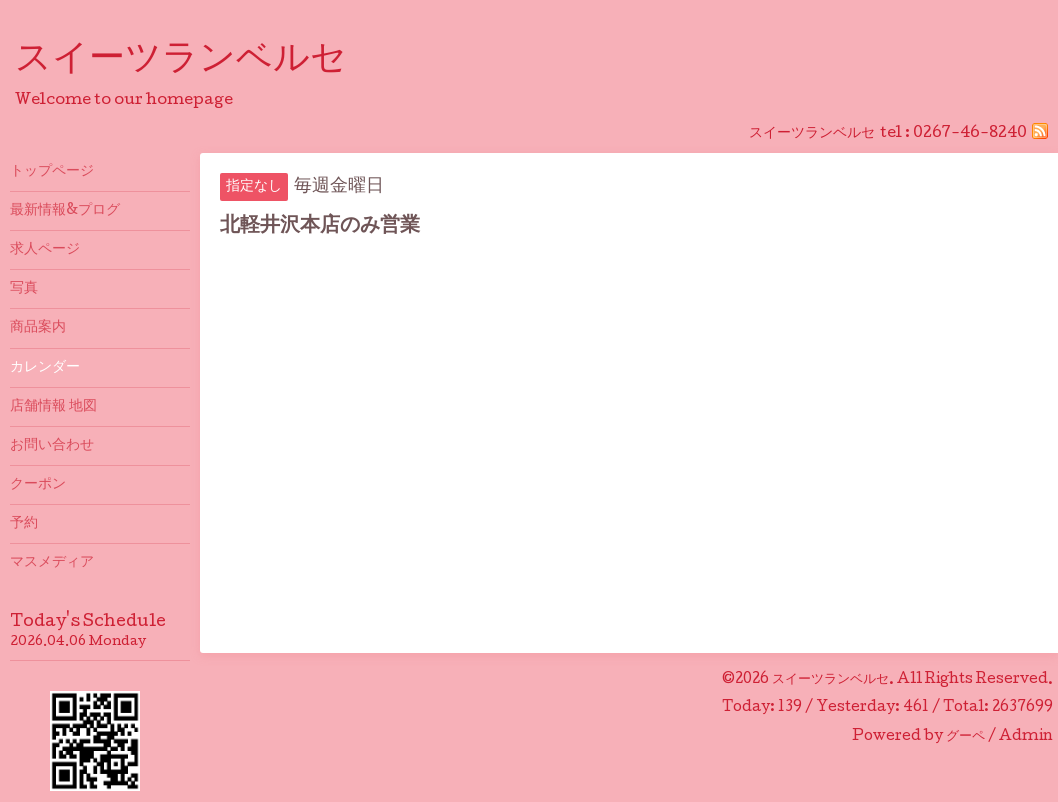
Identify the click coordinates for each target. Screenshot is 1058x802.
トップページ (52, 172)
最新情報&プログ (65, 211)
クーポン (38, 485)
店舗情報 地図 (53, 407)
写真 (24, 289)
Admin (1026, 737)
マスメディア (52, 563)
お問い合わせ (52, 446)
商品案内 (38, 328)
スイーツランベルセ (199, 61)
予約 (24, 524)
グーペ (965, 737)
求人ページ (45, 250)
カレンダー (45, 368)
